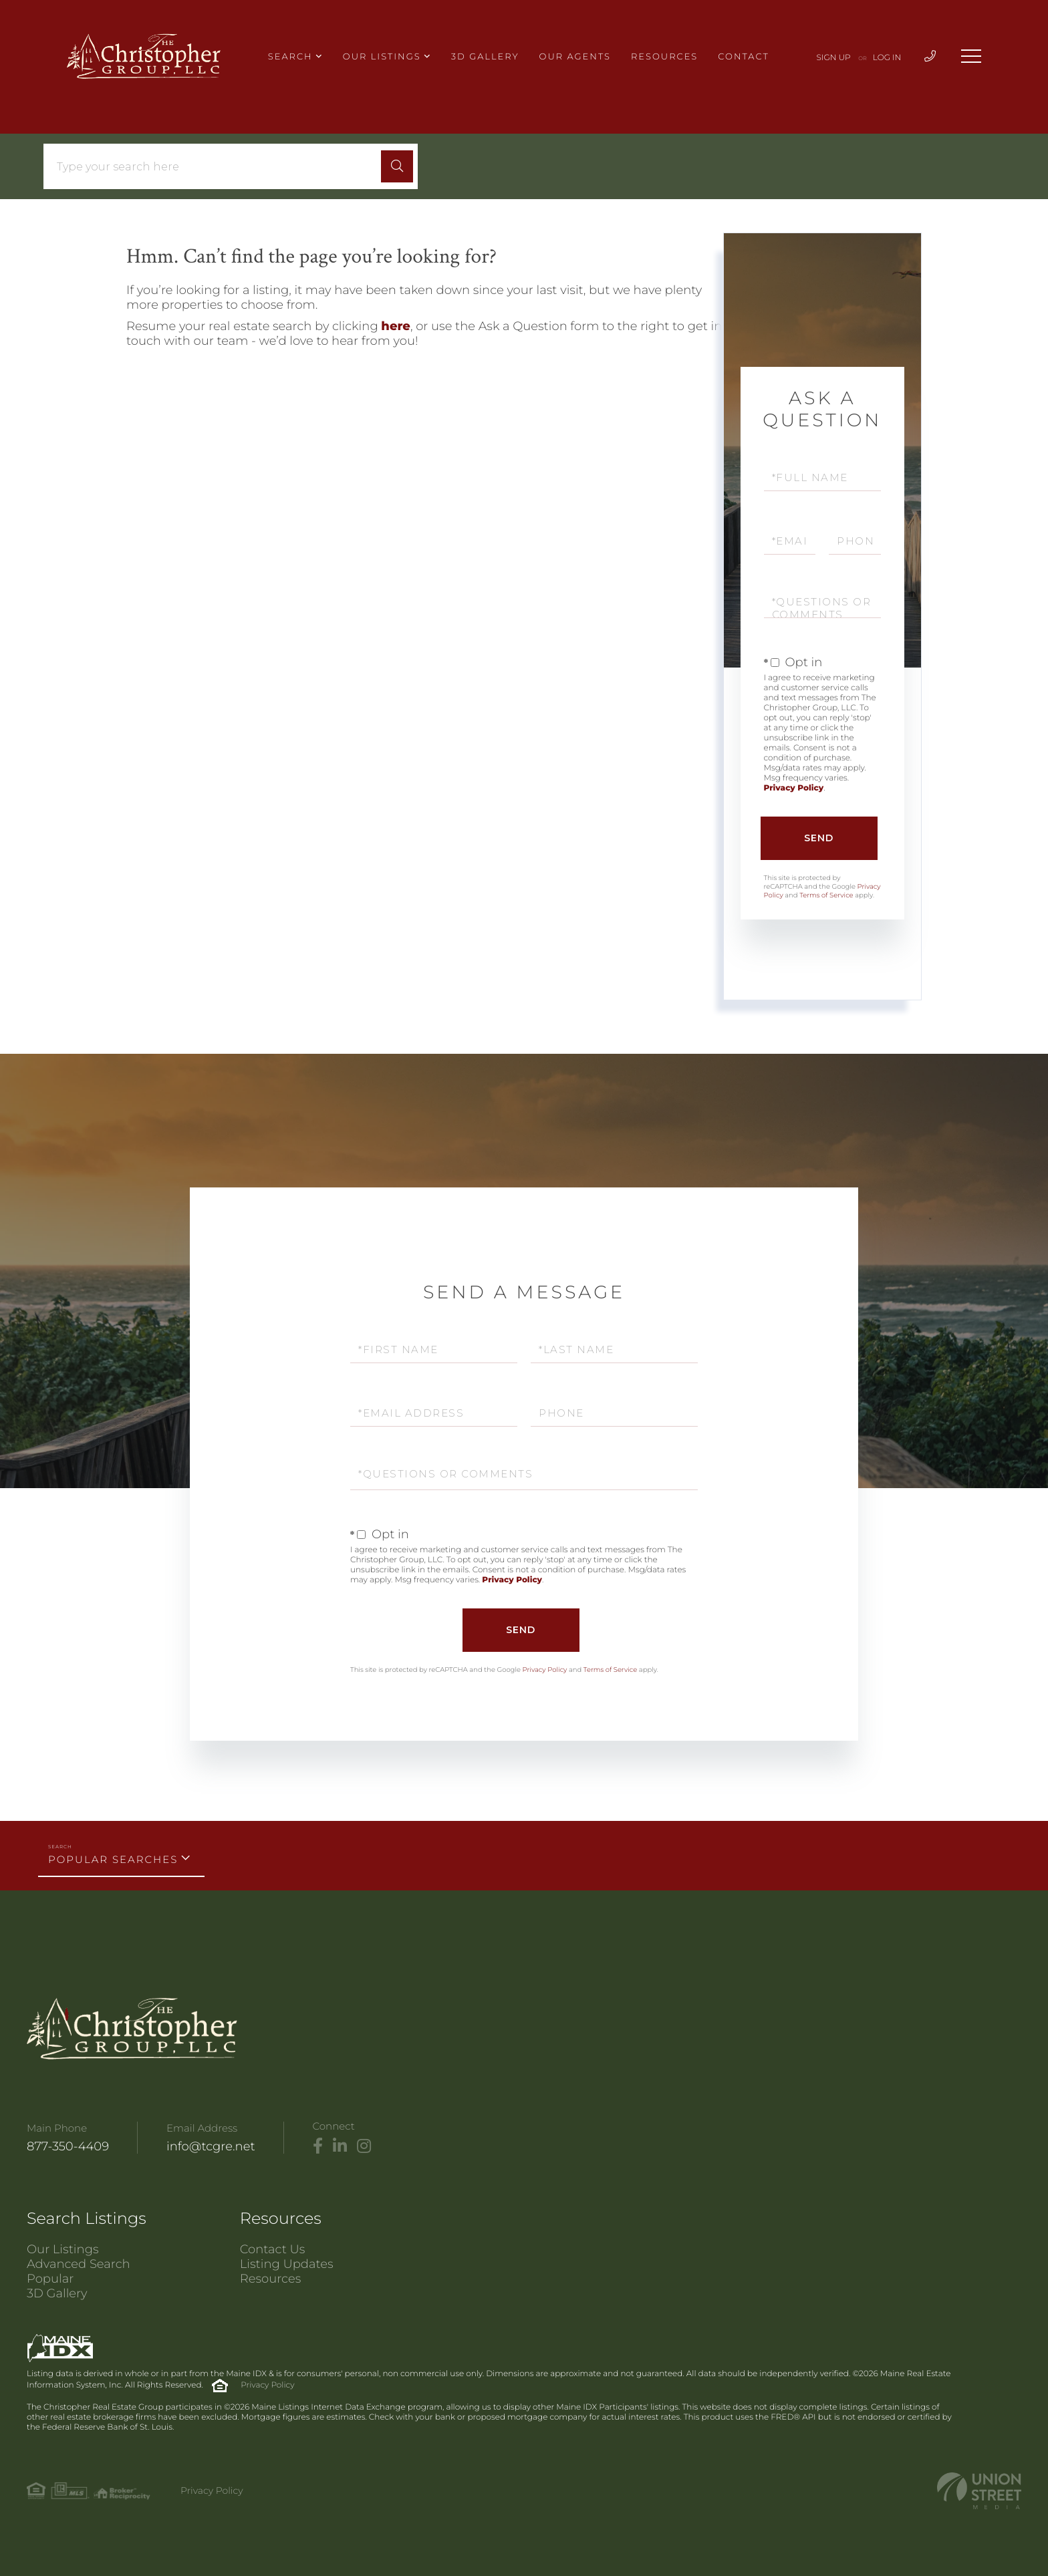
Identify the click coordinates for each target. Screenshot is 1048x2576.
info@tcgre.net (210, 2146)
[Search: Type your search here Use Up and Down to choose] (217, 167)
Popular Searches (113, 1859)
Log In (887, 58)
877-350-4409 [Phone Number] (68, 2146)
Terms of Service (826, 895)
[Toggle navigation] (971, 56)
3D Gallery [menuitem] (485, 56)
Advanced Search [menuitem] (78, 2264)
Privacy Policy (794, 788)
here (395, 326)
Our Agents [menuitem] (575, 56)
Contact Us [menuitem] (272, 2249)
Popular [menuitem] (50, 2278)
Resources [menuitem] (664, 56)
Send (818, 838)
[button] (397, 166)
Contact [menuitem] (743, 56)
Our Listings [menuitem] (382, 56)
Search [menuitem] (290, 56)
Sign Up (834, 58)
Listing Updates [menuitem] (287, 2264)
